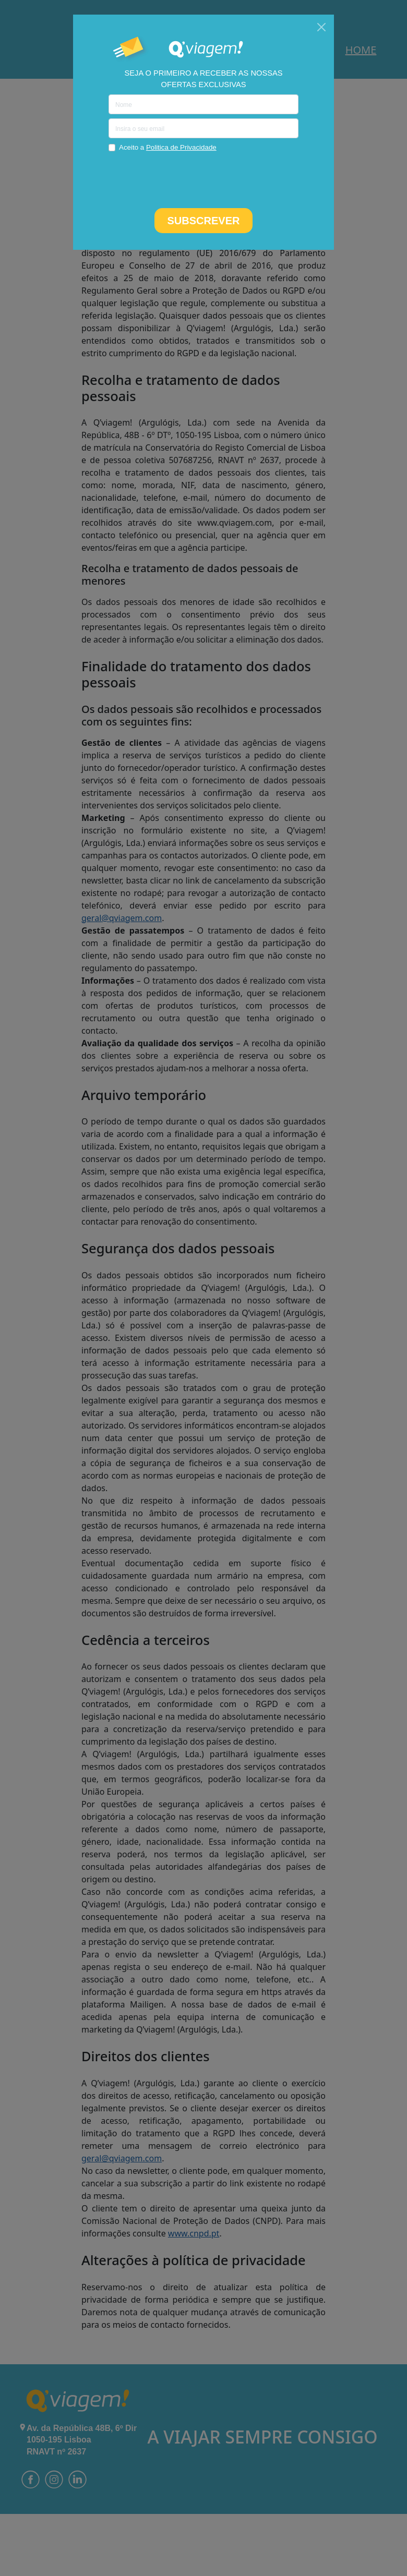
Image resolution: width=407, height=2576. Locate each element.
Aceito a (168, 147)
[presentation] (203, 179)
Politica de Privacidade (181, 147)
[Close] (321, 27)
